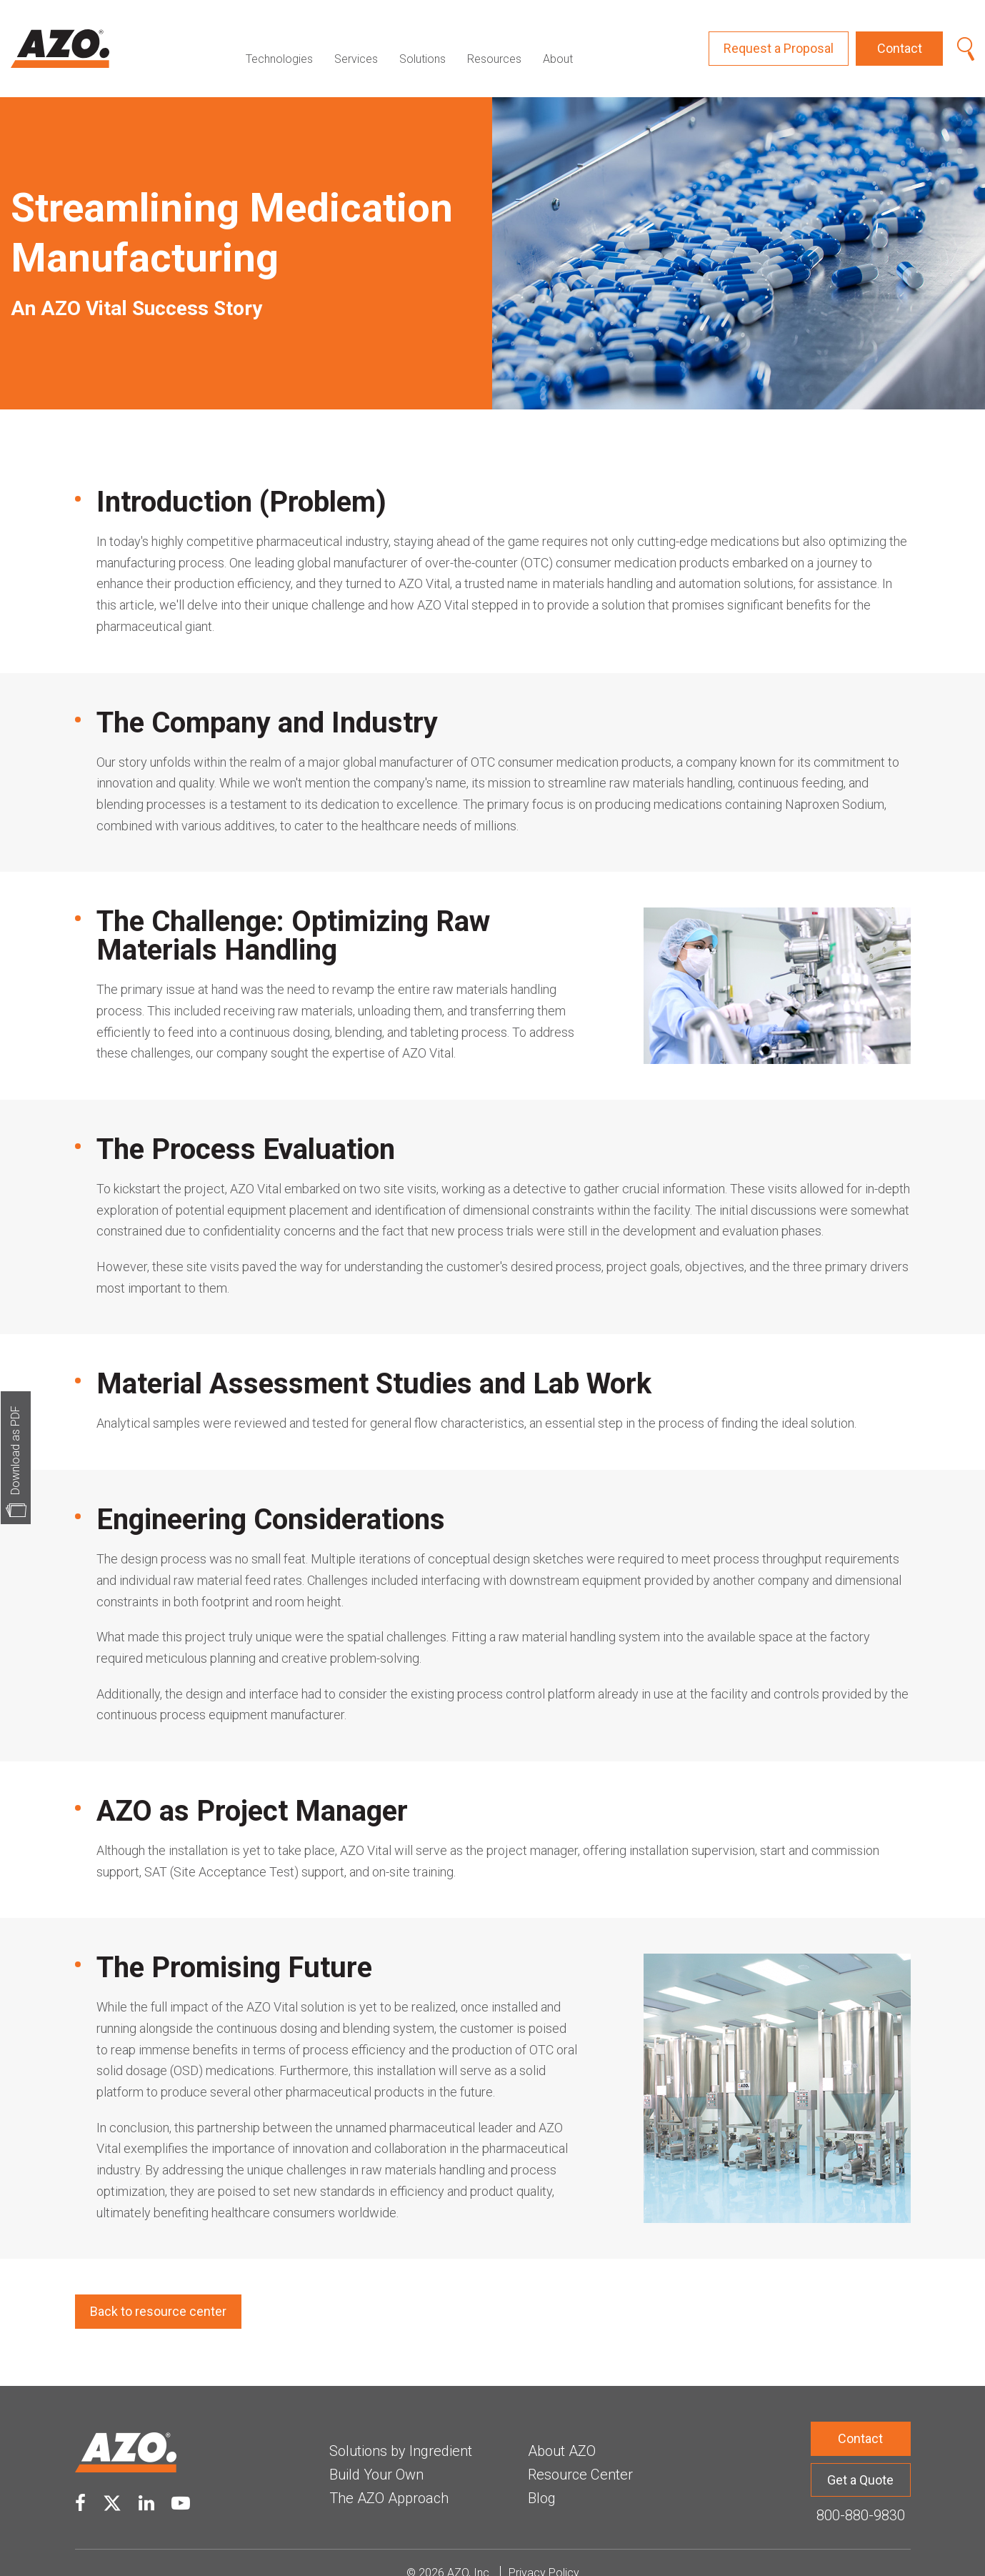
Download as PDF (15, 1450)
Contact (899, 37)
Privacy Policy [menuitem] (544, 2552)
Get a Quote (860, 2458)
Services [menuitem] (356, 37)
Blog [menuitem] (542, 2476)
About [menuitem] (558, 37)
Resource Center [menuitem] (580, 2453)
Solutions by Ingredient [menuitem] (400, 2429)
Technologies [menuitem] (279, 37)
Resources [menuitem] (494, 37)
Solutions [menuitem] (422, 37)
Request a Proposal (779, 37)
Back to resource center (158, 2290)
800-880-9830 (860, 2494)
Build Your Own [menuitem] (376, 2453)
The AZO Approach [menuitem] (389, 2476)
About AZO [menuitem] (562, 2429)
